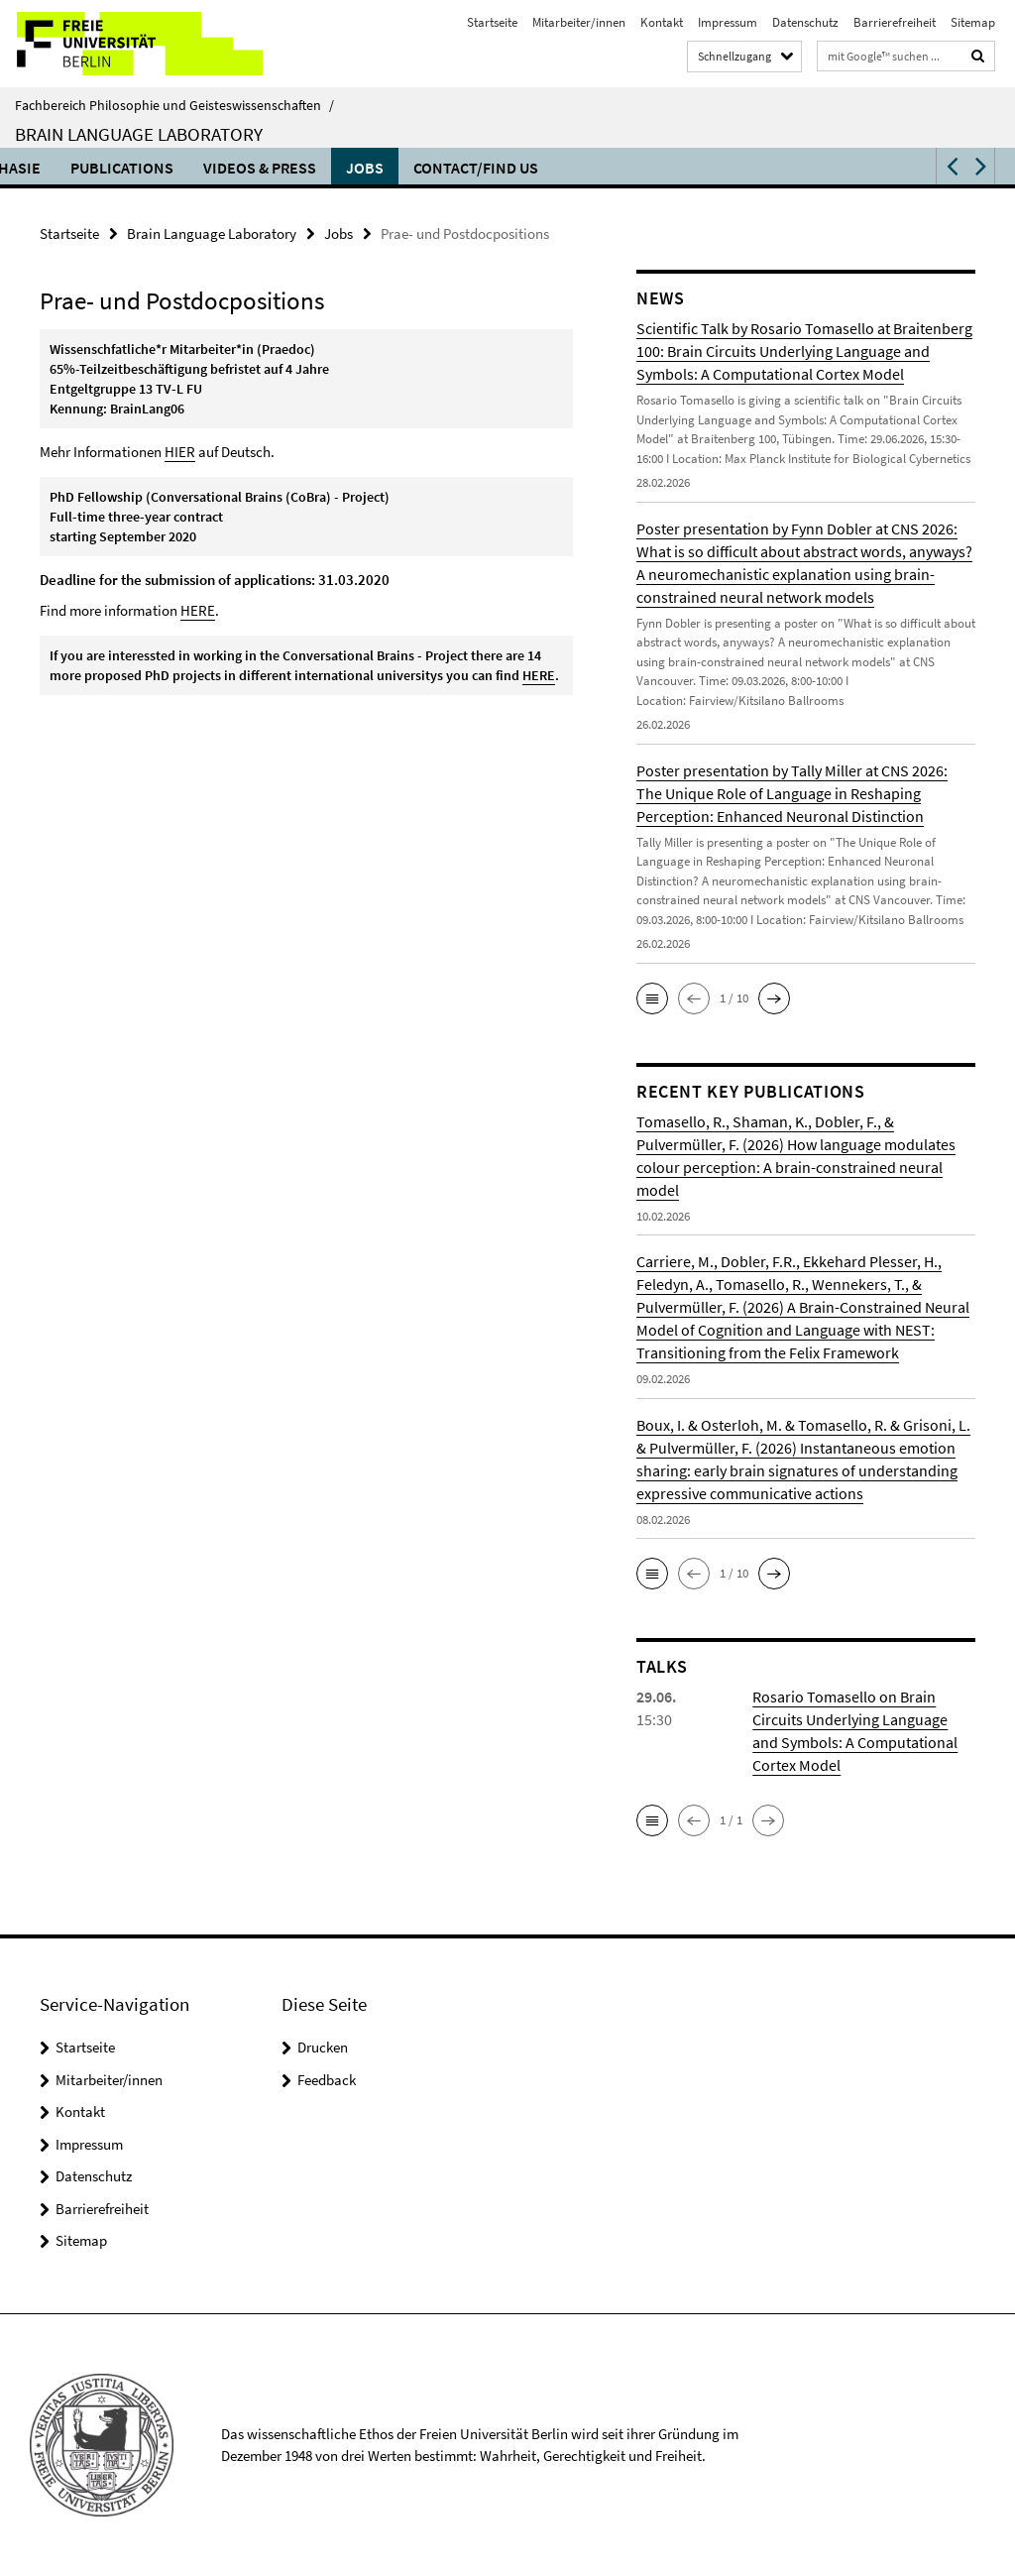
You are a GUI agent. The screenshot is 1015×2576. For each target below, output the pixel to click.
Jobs (338, 233)
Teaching (516, 167)
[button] (950, 166)
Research (618, 167)
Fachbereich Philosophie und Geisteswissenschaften (174, 105)
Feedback (326, 2079)
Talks (428, 167)
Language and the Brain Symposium (240, 167)
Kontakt (661, 22)
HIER (180, 451)
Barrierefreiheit (894, 22)
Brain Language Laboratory (139, 134)
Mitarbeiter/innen (578, 22)
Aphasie (715, 167)
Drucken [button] (322, 2047)
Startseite (492, 22)
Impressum (727, 22)
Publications (826, 167)
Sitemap (973, 22)
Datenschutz (805, 22)
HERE (197, 610)
